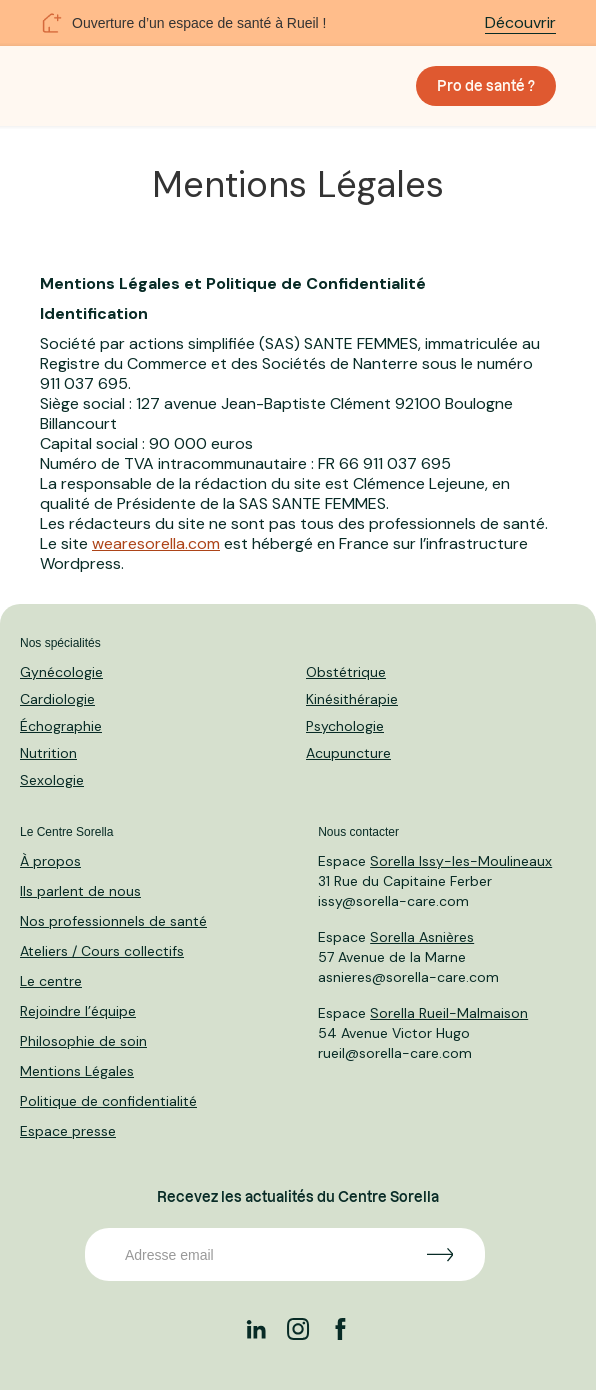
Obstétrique (346, 672)
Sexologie (52, 780)
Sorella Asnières (422, 937)
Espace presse (68, 1131)
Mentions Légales (77, 1071)
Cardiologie (57, 699)
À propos (50, 861)
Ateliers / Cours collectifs (102, 951)
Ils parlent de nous (80, 891)
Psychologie (345, 726)
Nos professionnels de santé (113, 921)
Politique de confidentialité (108, 1101)
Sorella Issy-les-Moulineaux (461, 861)
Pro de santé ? (486, 85)
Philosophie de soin (83, 1041)
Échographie (61, 726)
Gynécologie (61, 672)
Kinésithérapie (352, 699)
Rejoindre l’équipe (78, 1011)
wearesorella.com (156, 543)
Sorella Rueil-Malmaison (449, 1013)
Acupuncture (348, 753)
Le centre (51, 981)
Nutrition (48, 753)
